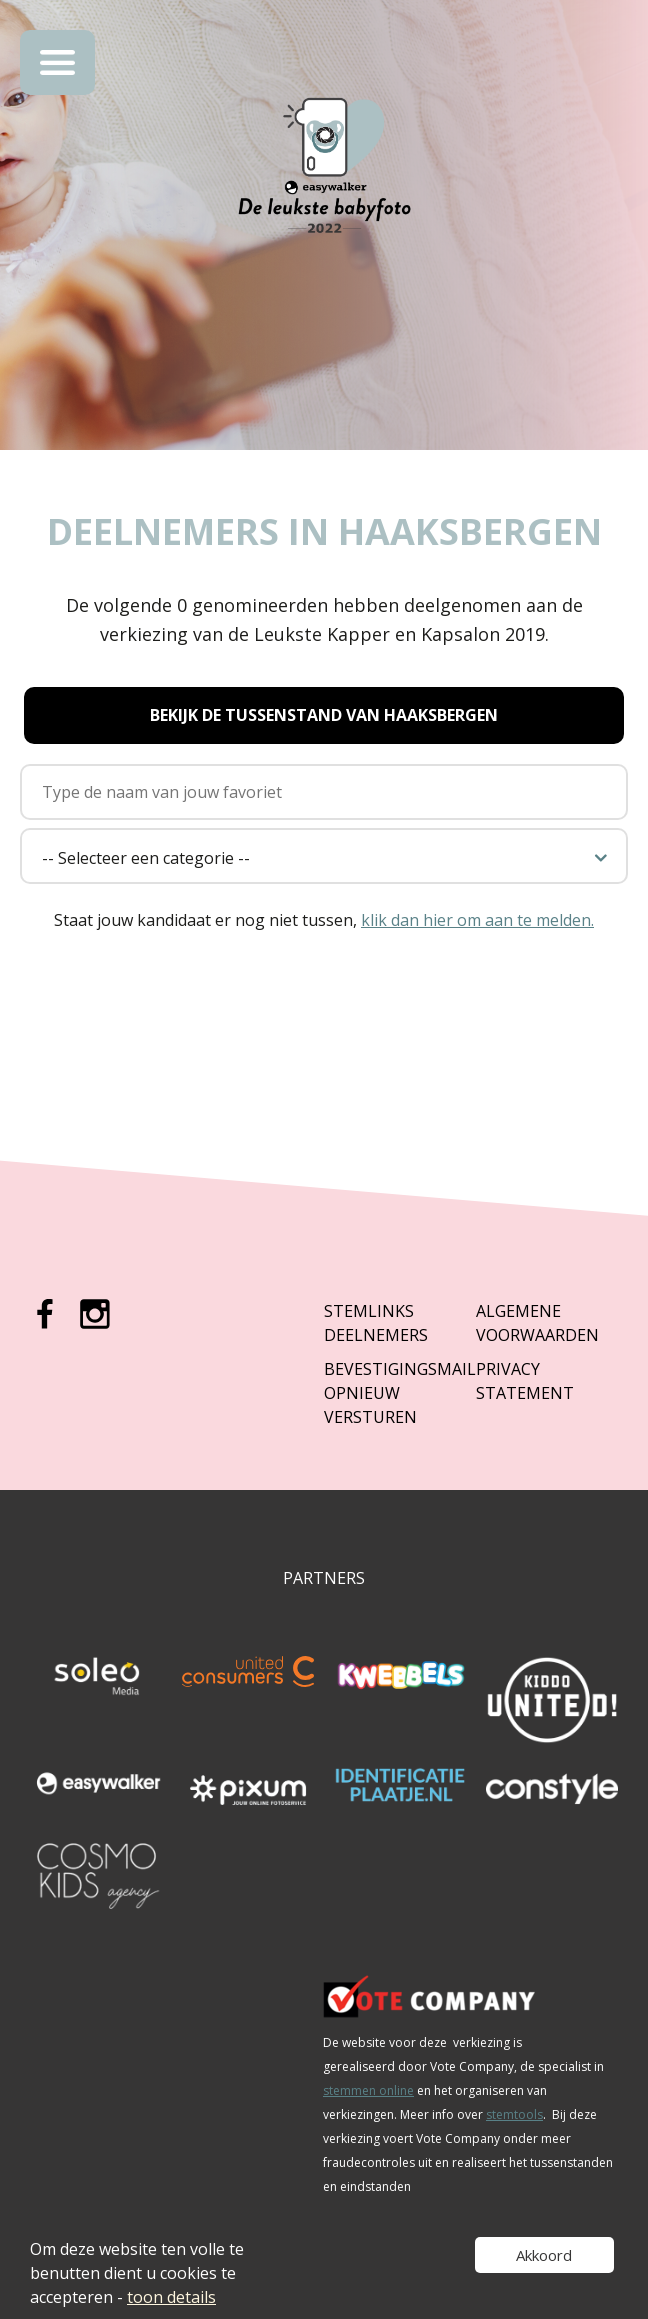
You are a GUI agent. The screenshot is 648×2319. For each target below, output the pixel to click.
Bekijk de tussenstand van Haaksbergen (324, 715)
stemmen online (368, 2090)
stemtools (514, 2114)
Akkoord (544, 2255)
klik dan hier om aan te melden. (477, 920)
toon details (171, 2297)
